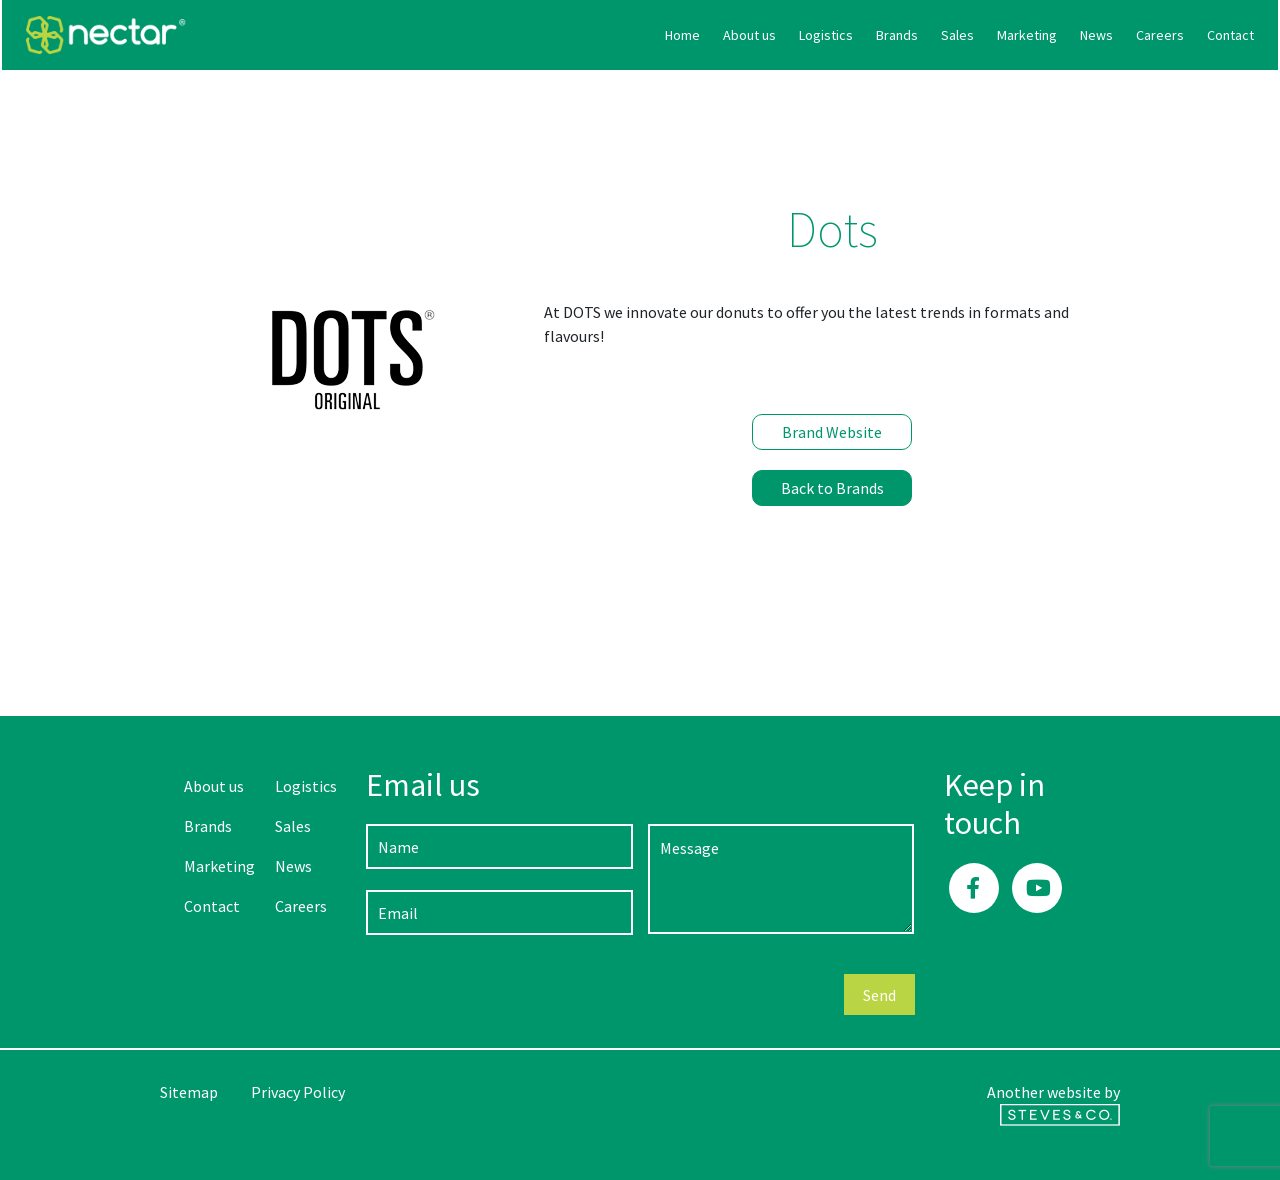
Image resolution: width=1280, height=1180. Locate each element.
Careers (1002, 35)
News (938, 35)
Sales (799, 35)
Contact (1072, 35)
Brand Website (832, 432)
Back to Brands (832, 488)
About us (591, 35)
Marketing (869, 35)
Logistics (668, 35)
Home (524, 35)
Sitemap (189, 1092)
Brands (739, 35)
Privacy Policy (298, 1092)
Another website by (1053, 1104)
